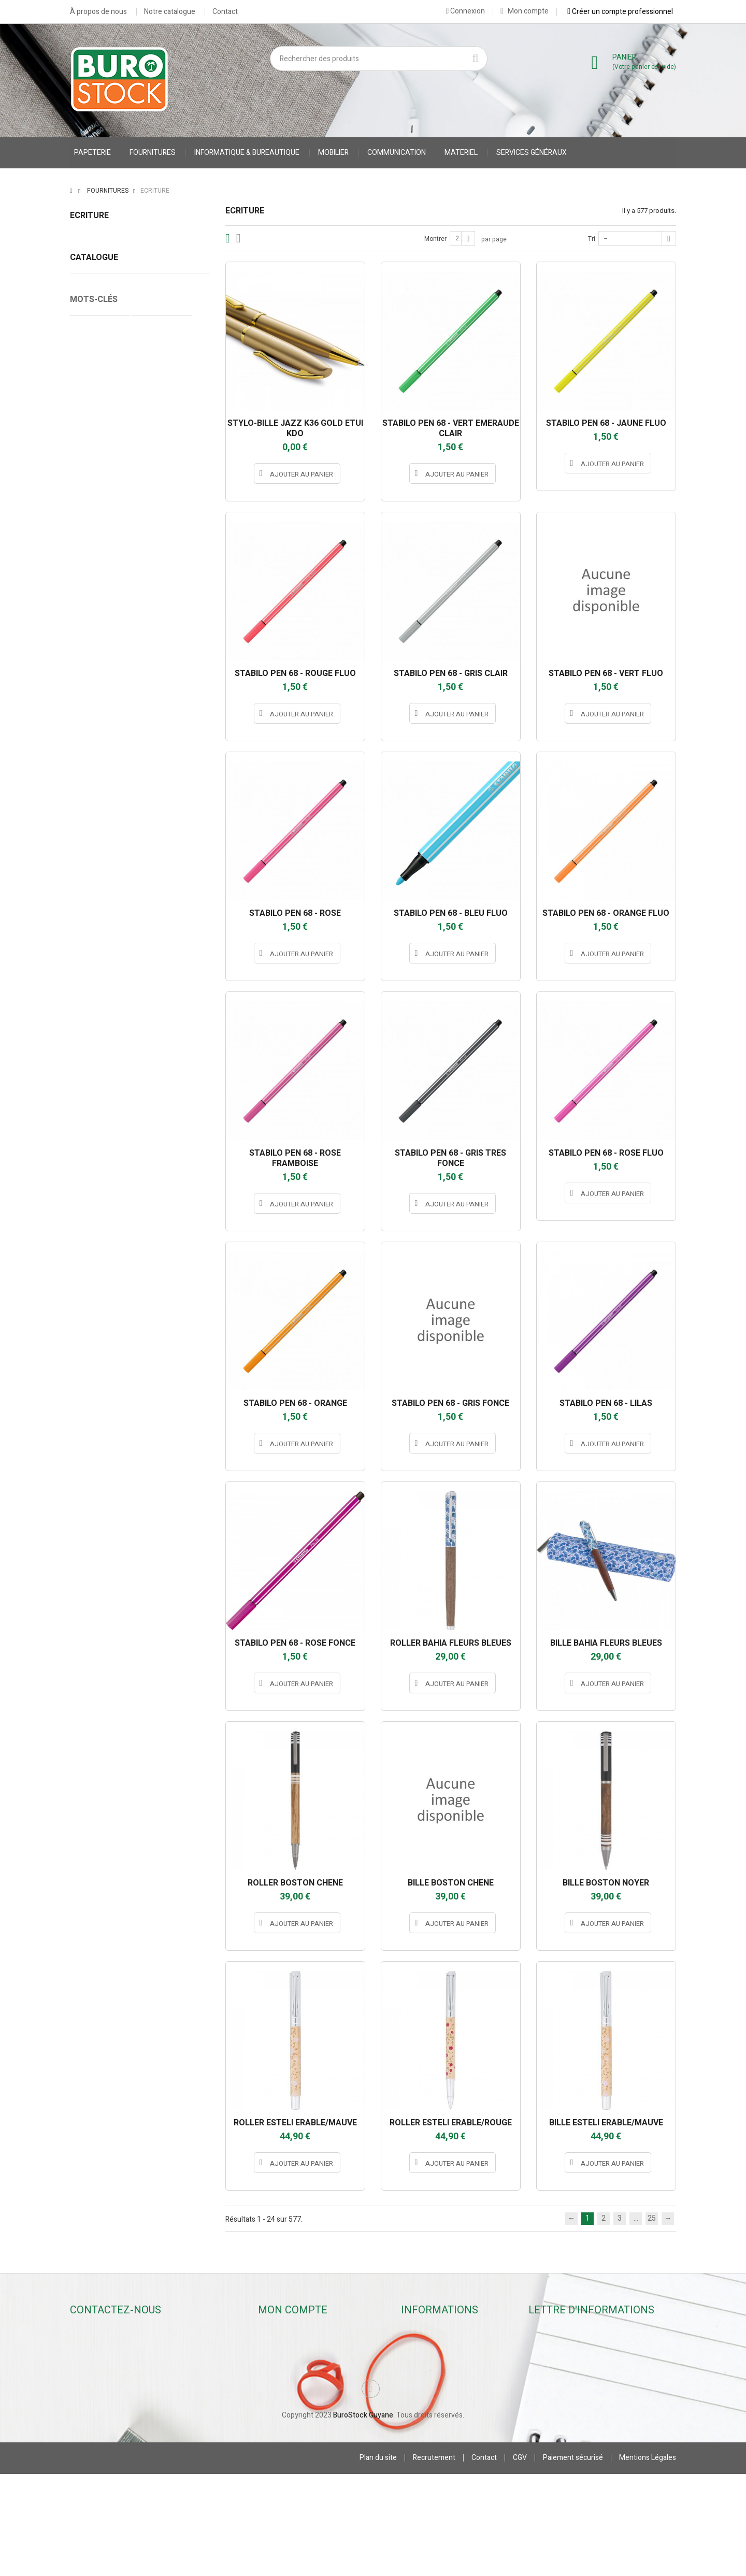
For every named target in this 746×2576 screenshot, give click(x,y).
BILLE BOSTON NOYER (606, 1883)
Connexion (465, 11)
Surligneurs (88, 318)
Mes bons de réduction (300, 2417)
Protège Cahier (162, 1074)
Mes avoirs (281, 2375)
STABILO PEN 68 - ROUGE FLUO (295, 673)
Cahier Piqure (98, 1105)
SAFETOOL (140, 903)
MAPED (140, 758)
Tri (591, 238)
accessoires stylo (163, 1105)
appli (140, 631)
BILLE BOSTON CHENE (451, 1883)
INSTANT (140, 685)
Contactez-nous (433, 2375)
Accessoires (90, 351)
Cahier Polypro (100, 1074)
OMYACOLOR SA (140, 830)
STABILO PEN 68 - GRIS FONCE (450, 1403)
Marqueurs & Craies (101, 302)
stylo (138, 1121)
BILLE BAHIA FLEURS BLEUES (606, 1643)
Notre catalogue (169, 12)
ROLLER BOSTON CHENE (295, 1883)
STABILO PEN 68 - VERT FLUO (606, 673)
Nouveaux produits (437, 2347)
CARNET (89, 1090)
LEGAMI (140, 739)
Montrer (435, 238)
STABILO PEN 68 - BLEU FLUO (451, 913)
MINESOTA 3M (140, 794)
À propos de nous (98, 12)
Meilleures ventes (435, 2361)
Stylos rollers (91, 254)
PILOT (140, 885)
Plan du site (378, 2560)
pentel (140, 848)
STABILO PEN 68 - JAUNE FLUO (606, 423)
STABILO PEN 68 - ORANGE (295, 1403)
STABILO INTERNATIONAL (140, 957)
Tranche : (85, 1000)
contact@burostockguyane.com (134, 2385)
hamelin (140, 667)
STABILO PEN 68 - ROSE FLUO (606, 1153)
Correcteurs (89, 334)
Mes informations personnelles (314, 2403)
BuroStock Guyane (363, 2517)
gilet (155, 1090)
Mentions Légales (647, 2560)
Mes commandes (291, 2347)
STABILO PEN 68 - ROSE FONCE (295, 1643)
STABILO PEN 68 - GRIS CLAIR (451, 673)
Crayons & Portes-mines (109, 286)
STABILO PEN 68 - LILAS (606, 1403)
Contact (225, 12)
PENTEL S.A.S (140, 866)
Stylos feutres (93, 270)
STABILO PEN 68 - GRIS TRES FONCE (450, 1158)
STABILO (140, 939)
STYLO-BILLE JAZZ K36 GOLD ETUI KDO (295, 428)
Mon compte (524, 11)
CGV (520, 2560)
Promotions (425, 2333)
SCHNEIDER (140, 921)
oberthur (140, 812)
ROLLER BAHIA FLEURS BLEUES (450, 1643)
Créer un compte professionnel (620, 11)
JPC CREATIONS (140, 703)
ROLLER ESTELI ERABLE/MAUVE (295, 2123)
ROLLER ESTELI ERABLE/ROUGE (451, 2123)
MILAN (140, 776)
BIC (140, 649)
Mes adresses (286, 2389)
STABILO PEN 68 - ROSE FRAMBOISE (295, 1158)
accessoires (96, 1121)
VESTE (125, 1090)
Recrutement (434, 2560)
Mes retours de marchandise (309, 2361)
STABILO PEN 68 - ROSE (295, 913)
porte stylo (175, 1121)
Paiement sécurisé (573, 2560)
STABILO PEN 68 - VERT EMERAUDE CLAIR (450, 428)
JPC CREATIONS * (140, 721)
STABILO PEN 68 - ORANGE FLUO (605, 913)
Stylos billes (89, 238)
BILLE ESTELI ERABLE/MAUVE (606, 2123)
